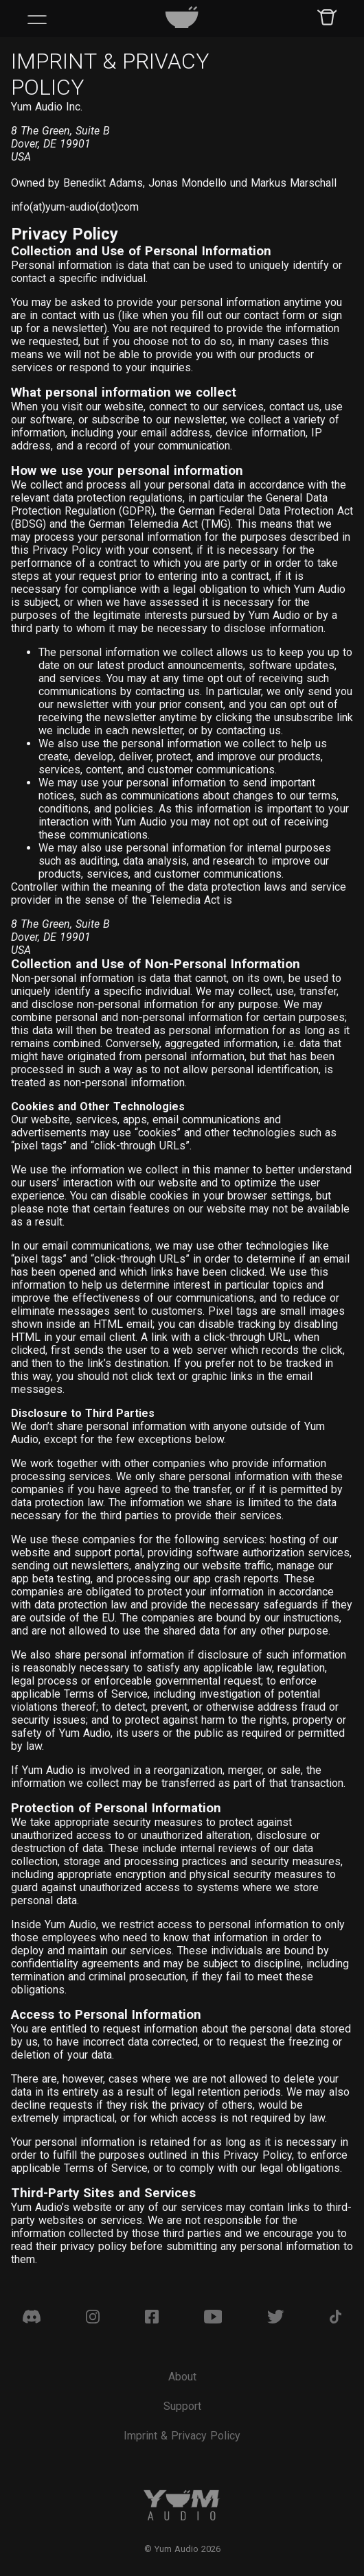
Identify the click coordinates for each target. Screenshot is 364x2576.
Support (182, 2406)
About (182, 2376)
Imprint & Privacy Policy (182, 2435)
